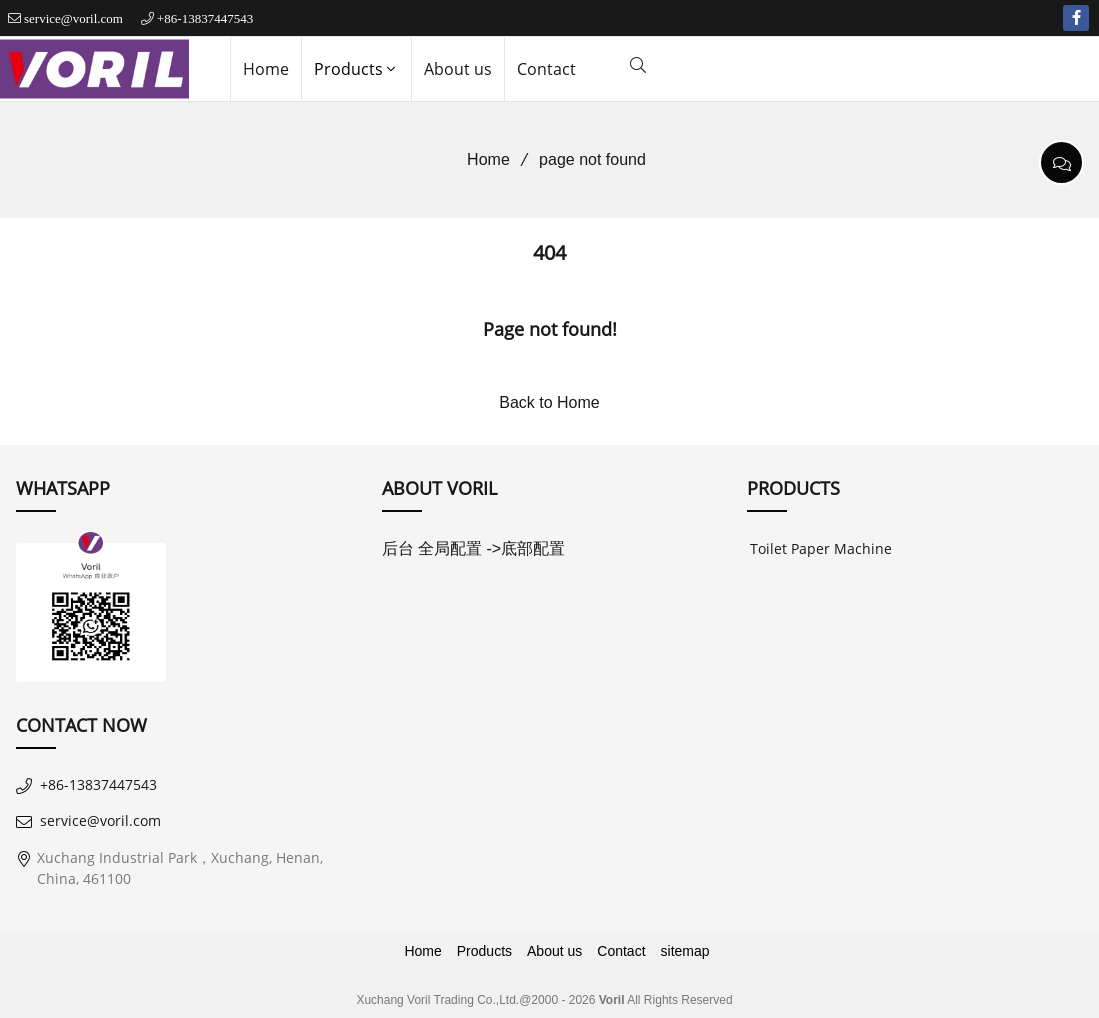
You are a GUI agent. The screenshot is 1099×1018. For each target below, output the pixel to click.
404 (549, 252)
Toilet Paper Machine (821, 548)
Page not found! (550, 329)
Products (356, 69)
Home (266, 69)
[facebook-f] (1076, 18)
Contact (546, 69)
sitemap (685, 951)
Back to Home (549, 402)
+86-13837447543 (205, 18)
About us (458, 69)
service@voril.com (73, 18)
